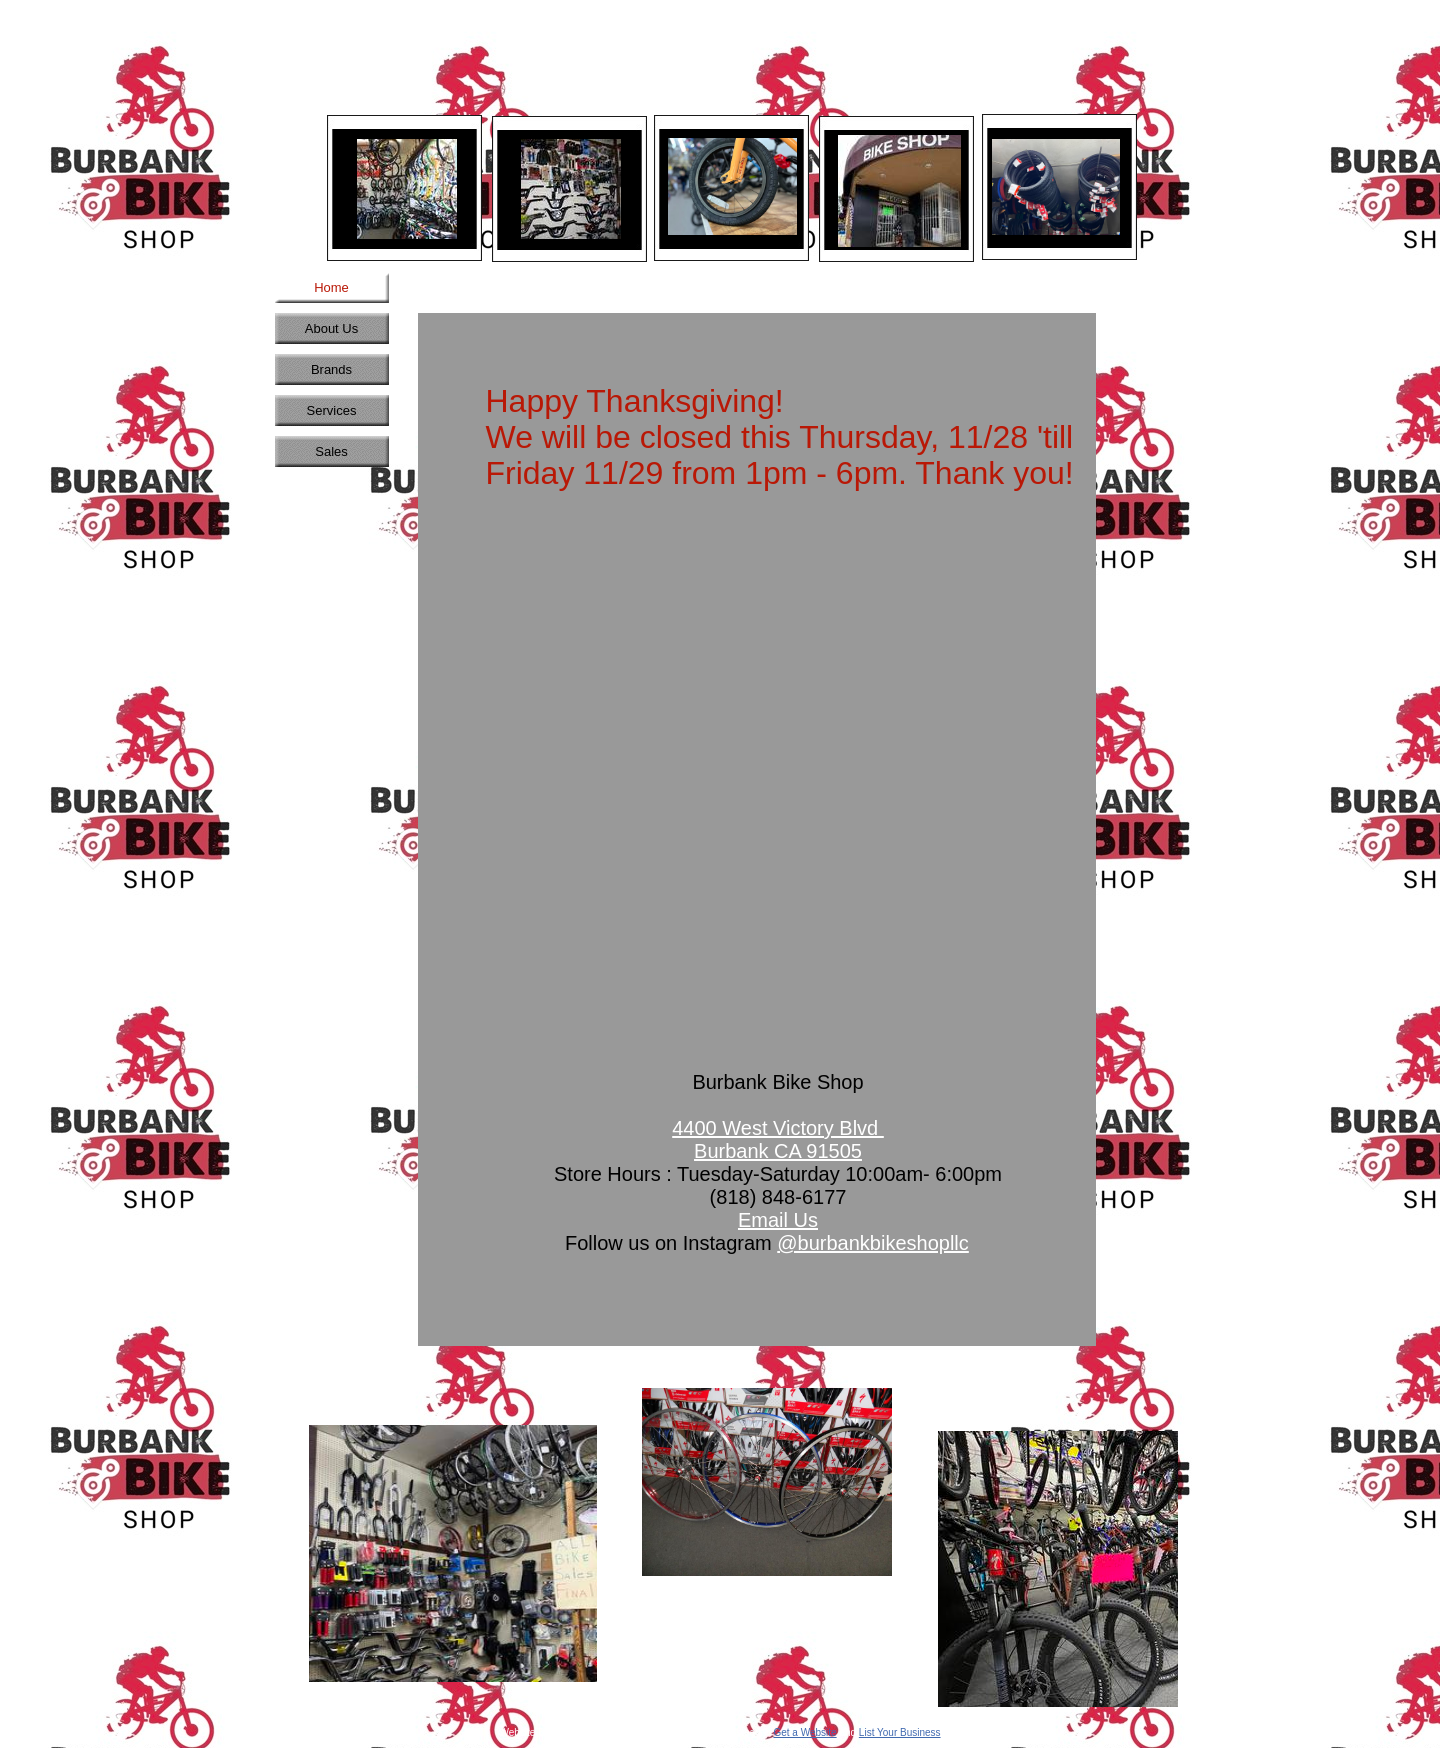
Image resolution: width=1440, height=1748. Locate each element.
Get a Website (804, 1732)
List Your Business (900, 1732)
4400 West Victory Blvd (778, 1128)
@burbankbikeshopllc (873, 1243)
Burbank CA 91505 (778, 1151)
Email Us (778, 1220)
